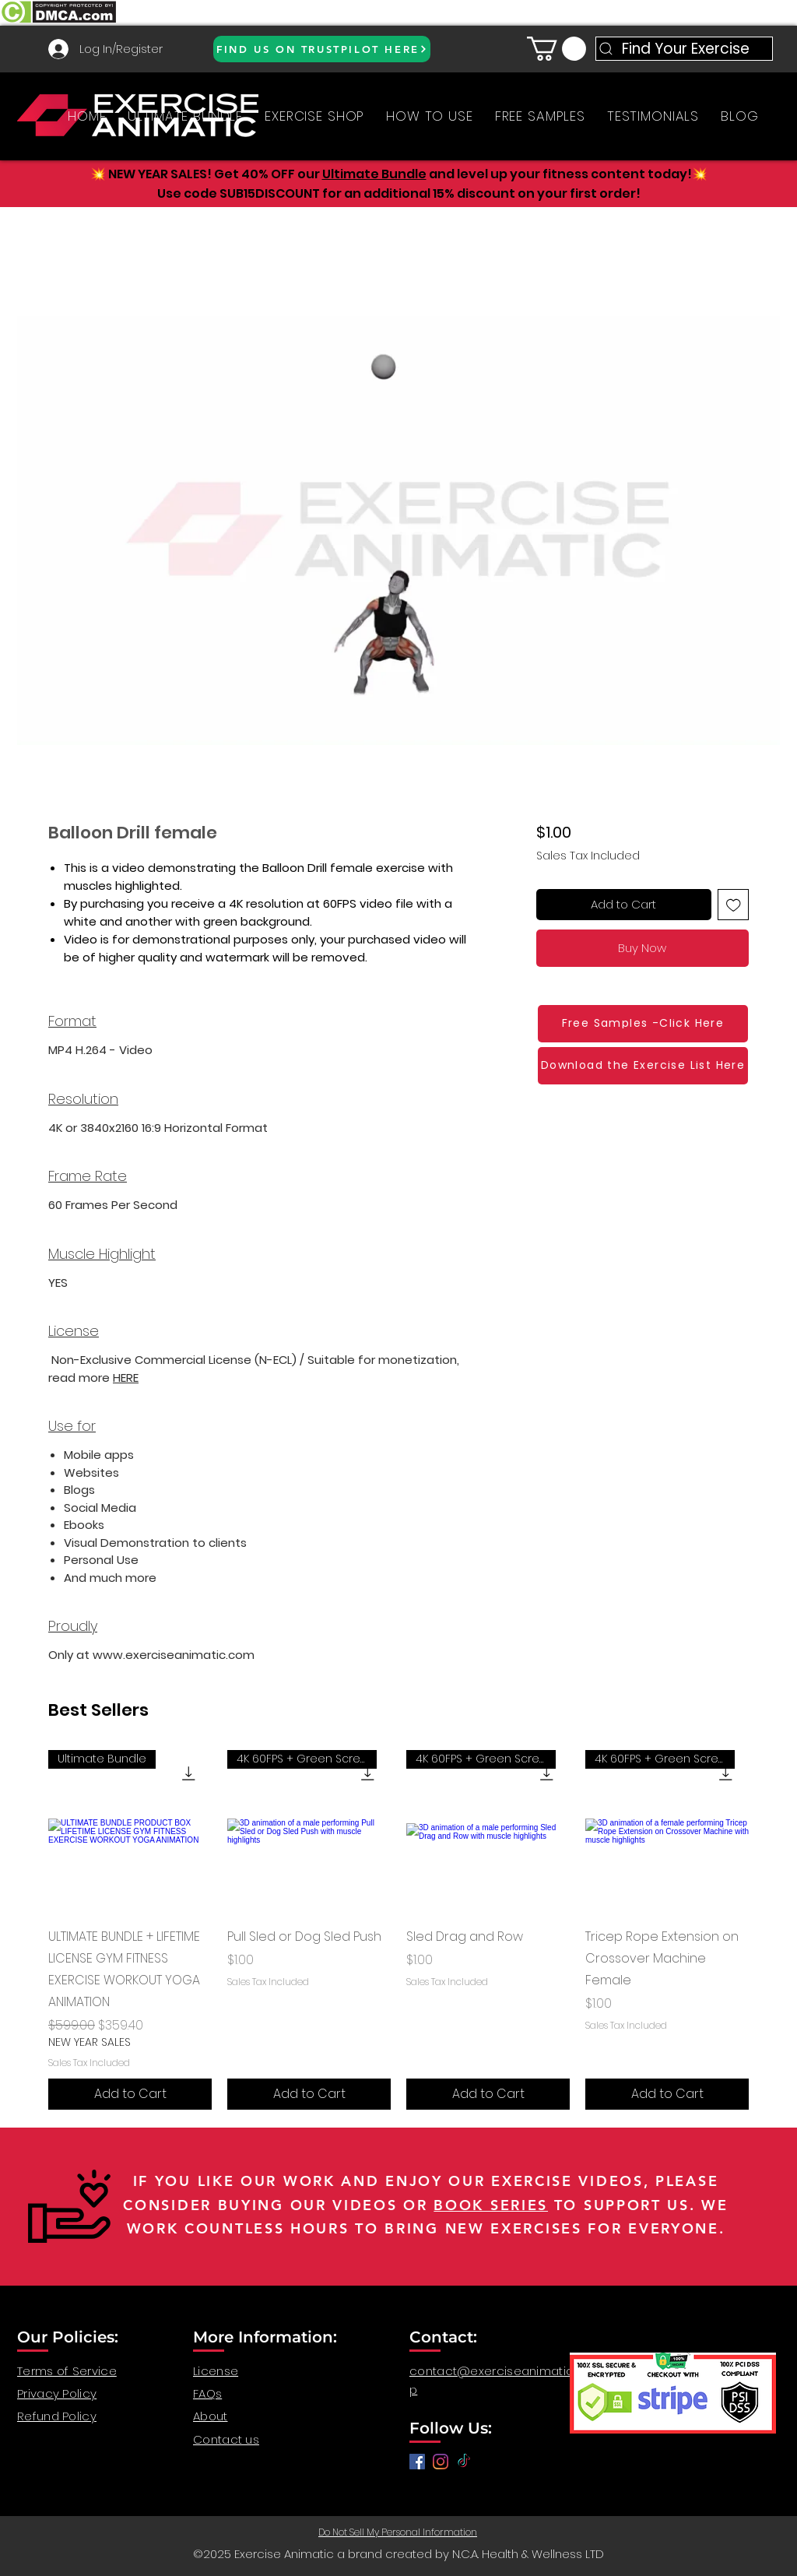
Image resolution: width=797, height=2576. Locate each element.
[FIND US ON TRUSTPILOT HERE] (321, 49)
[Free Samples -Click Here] (643, 1023)
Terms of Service (67, 2371)
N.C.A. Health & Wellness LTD (528, 2554)
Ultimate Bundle (374, 174)
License (215, 2371)
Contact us (226, 2439)
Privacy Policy (57, 2393)
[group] (398, 1930)
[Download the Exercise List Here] (643, 1065)
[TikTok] (464, 2461)
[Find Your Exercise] (684, 49)
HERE (126, 1377)
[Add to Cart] (130, 2094)
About (210, 2416)
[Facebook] (417, 2461)
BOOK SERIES (491, 2205)
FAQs (207, 2393)
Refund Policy (57, 2416)
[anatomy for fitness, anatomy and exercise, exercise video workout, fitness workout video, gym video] (440, 2461)
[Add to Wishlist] (734, 905)
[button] (556, 49)
